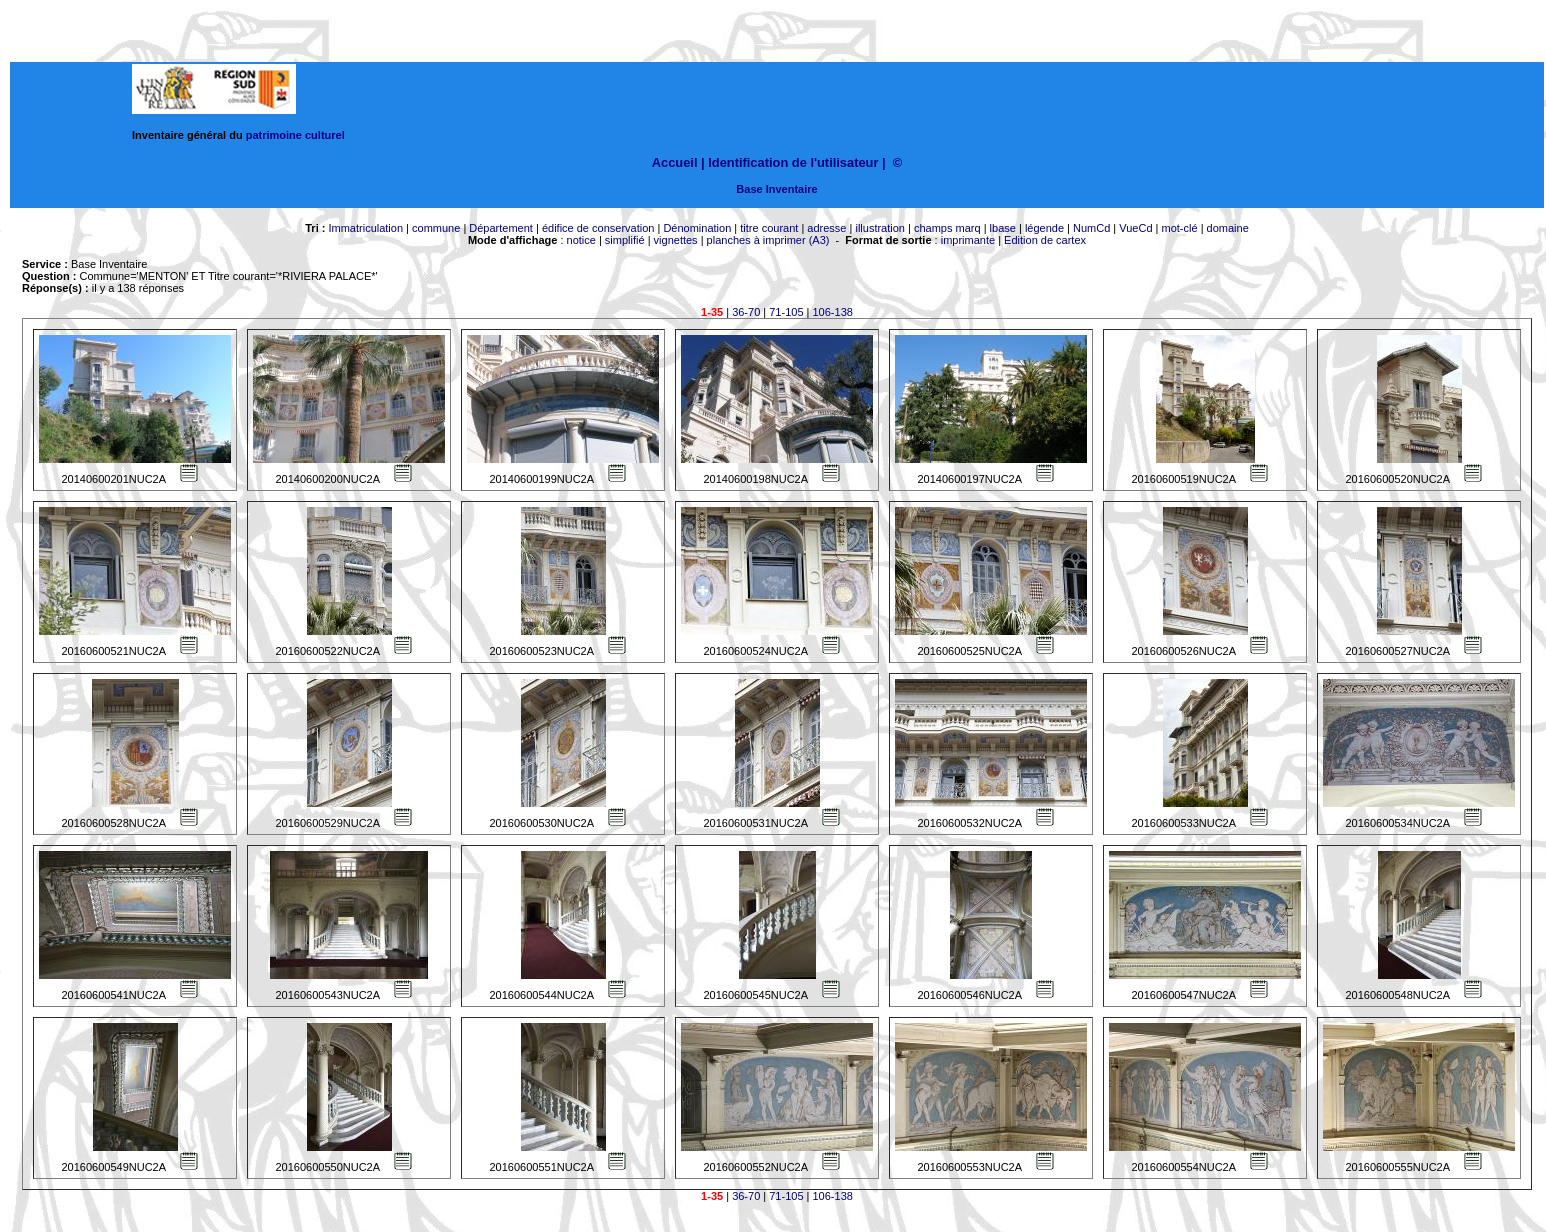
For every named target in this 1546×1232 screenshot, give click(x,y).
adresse (826, 228)
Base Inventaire (776, 189)
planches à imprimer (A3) (768, 240)
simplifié (625, 240)
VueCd (1135, 228)
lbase (1003, 228)
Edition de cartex (1045, 240)
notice (581, 240)
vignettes (676, 240)
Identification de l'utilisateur (793, 162)
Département (501, 228)
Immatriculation (365, 228)
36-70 (746, 312)
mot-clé (1180, 228)
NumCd (1091, 228)
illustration (880, 228)
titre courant (769, 228)
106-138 (833, 312)
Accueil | (678, 162)
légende (1044, 228)
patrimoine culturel (295, 135)
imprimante (968, 240)
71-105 (786, 312)
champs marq (947, 228)
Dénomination (697, 228)
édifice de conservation (598, 228)
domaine (1228, 228)
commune (436, 228)
